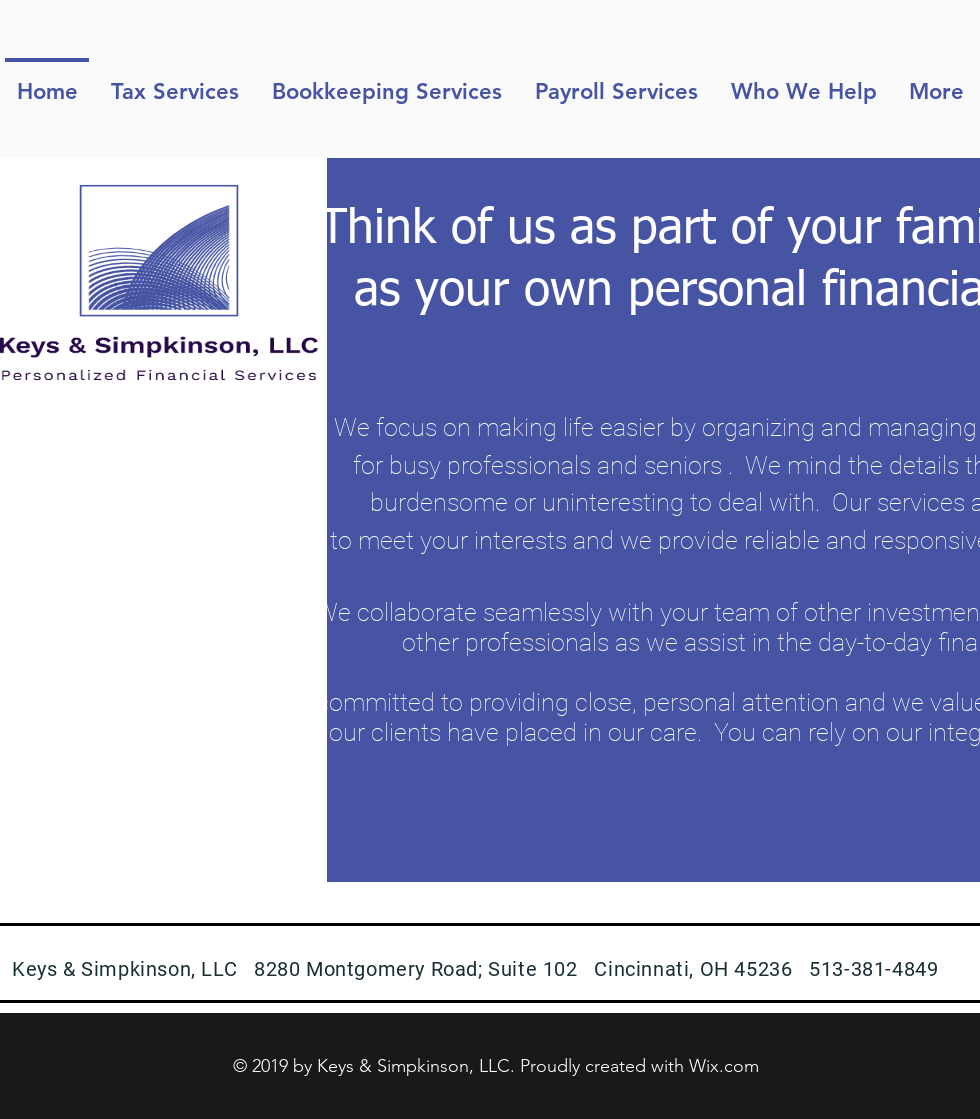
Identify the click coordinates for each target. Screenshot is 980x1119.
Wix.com (724, 1066)
